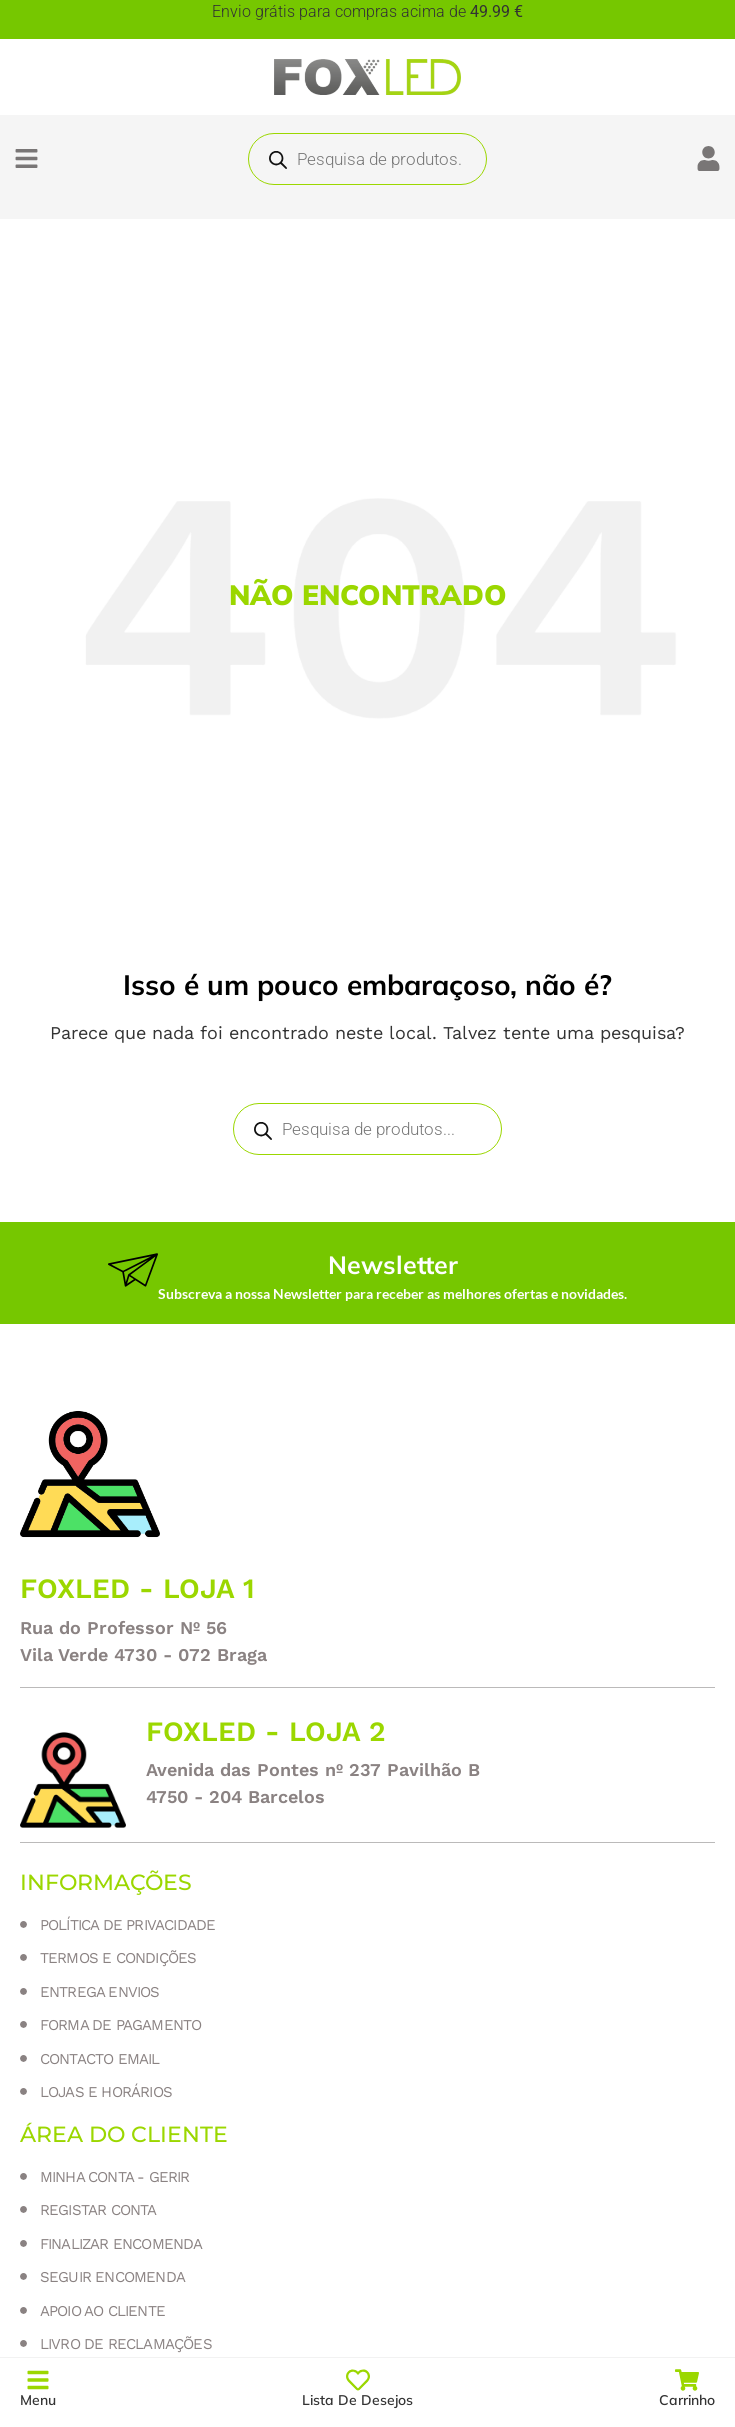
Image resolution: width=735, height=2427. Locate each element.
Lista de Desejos (357, 2400)
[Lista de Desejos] (358, 2380)
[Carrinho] (687, 2380)
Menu (38, 2400)
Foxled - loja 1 (137, 1588)
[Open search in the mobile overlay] (367, 159)
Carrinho (687, 2400)
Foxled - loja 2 (266, 1731)
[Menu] (38, 2380)
